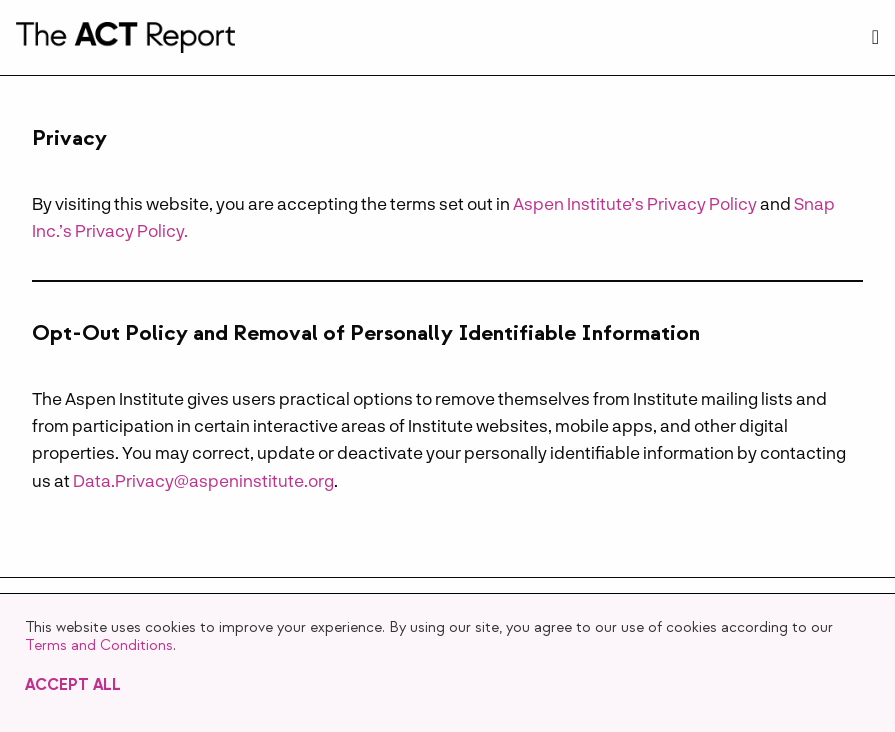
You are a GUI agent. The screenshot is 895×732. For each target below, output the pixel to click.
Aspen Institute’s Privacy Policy (635, 203)
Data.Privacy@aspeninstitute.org (203, 480)
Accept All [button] (73, 685)
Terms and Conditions (99, 645)
